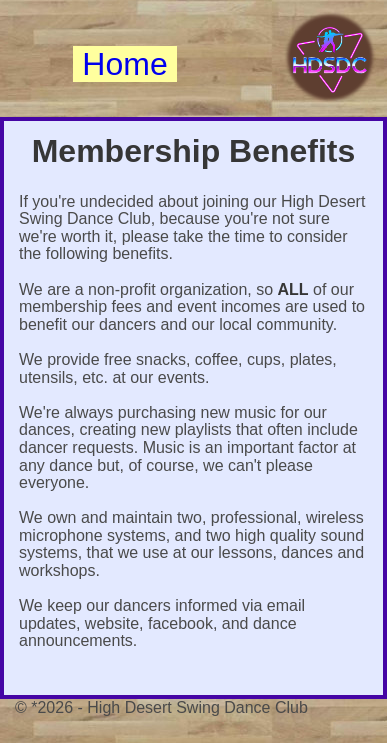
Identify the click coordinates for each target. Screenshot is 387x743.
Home (124, 64)
